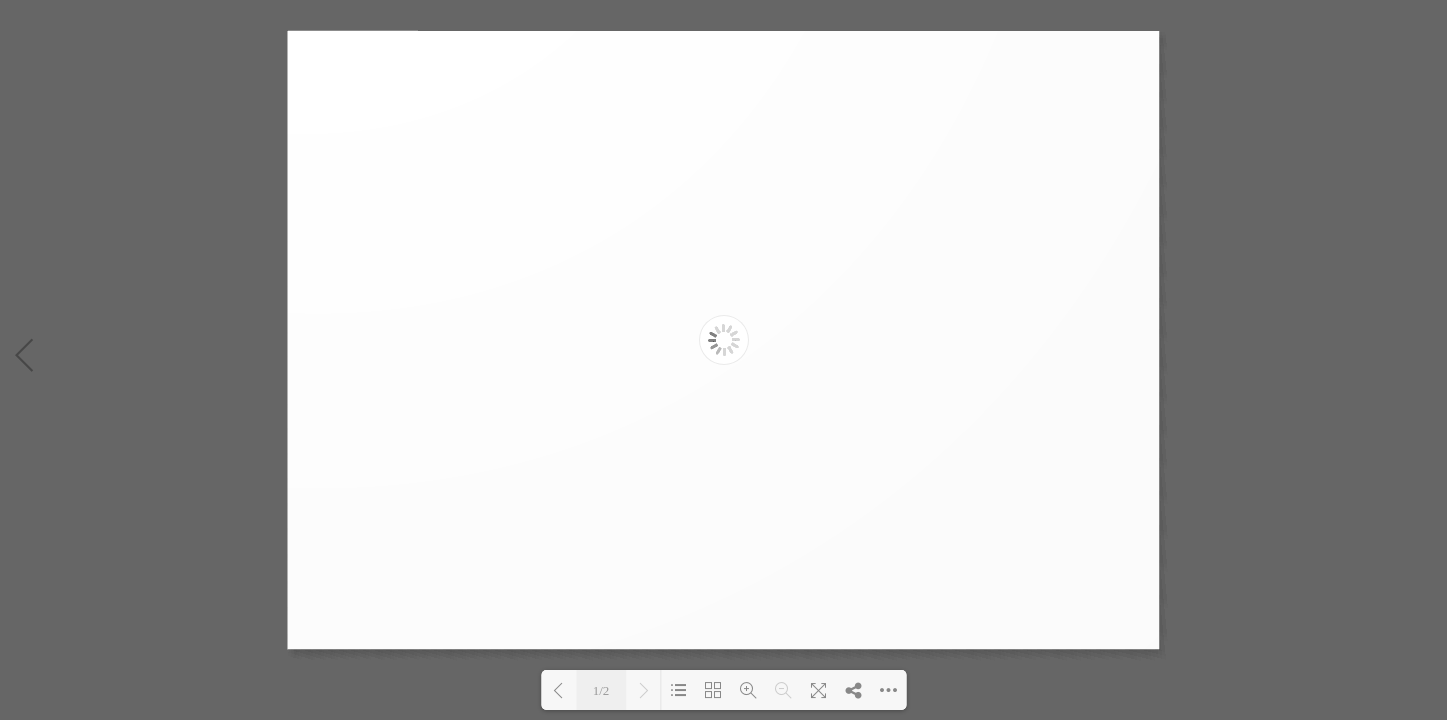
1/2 (601, 690)
